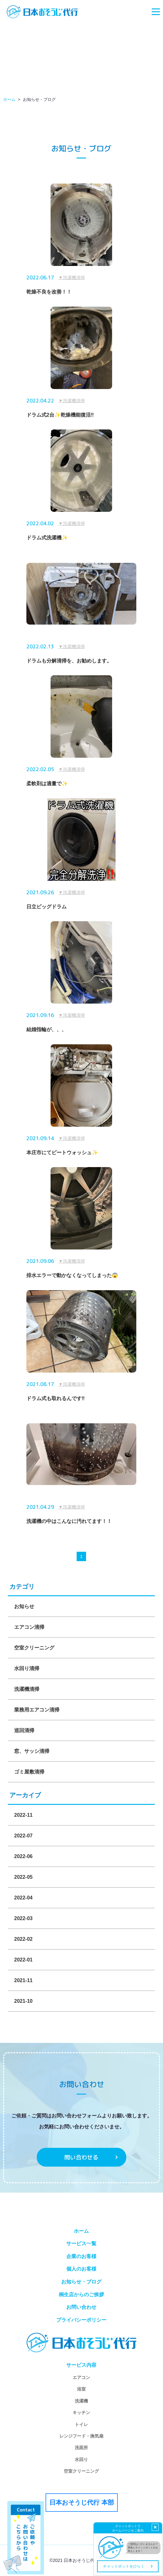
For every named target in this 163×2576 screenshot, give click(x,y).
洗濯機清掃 (26, 1689)
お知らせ (24, 1606)
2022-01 (23, 1959)
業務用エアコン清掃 (36, 1709)
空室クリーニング (34, 1647)
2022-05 (23, 1877)
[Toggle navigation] (156, 11)
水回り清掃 (26, 1668)
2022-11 (23, 1815)
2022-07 (23, 1835)
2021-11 (23, 1980)
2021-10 (23, 2001)
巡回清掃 (24, 1730)
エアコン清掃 (29, 1627)
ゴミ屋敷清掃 (29, 1771)
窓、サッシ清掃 (31, 1751)
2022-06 (23, 1856)
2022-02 (23, 1939)
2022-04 (23, 1897)
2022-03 (23, 1918)
